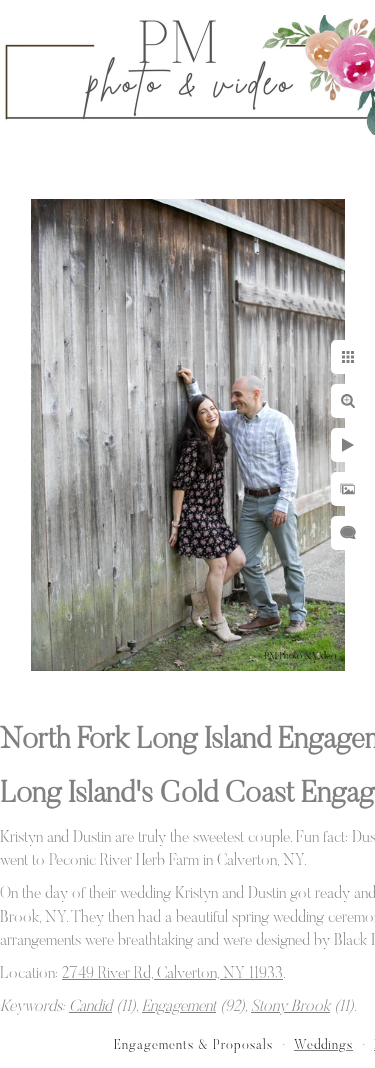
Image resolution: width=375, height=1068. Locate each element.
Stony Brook (290, 1007)
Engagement (179, 1007)
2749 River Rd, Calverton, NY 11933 (172, 974)
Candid (90, 1007)
